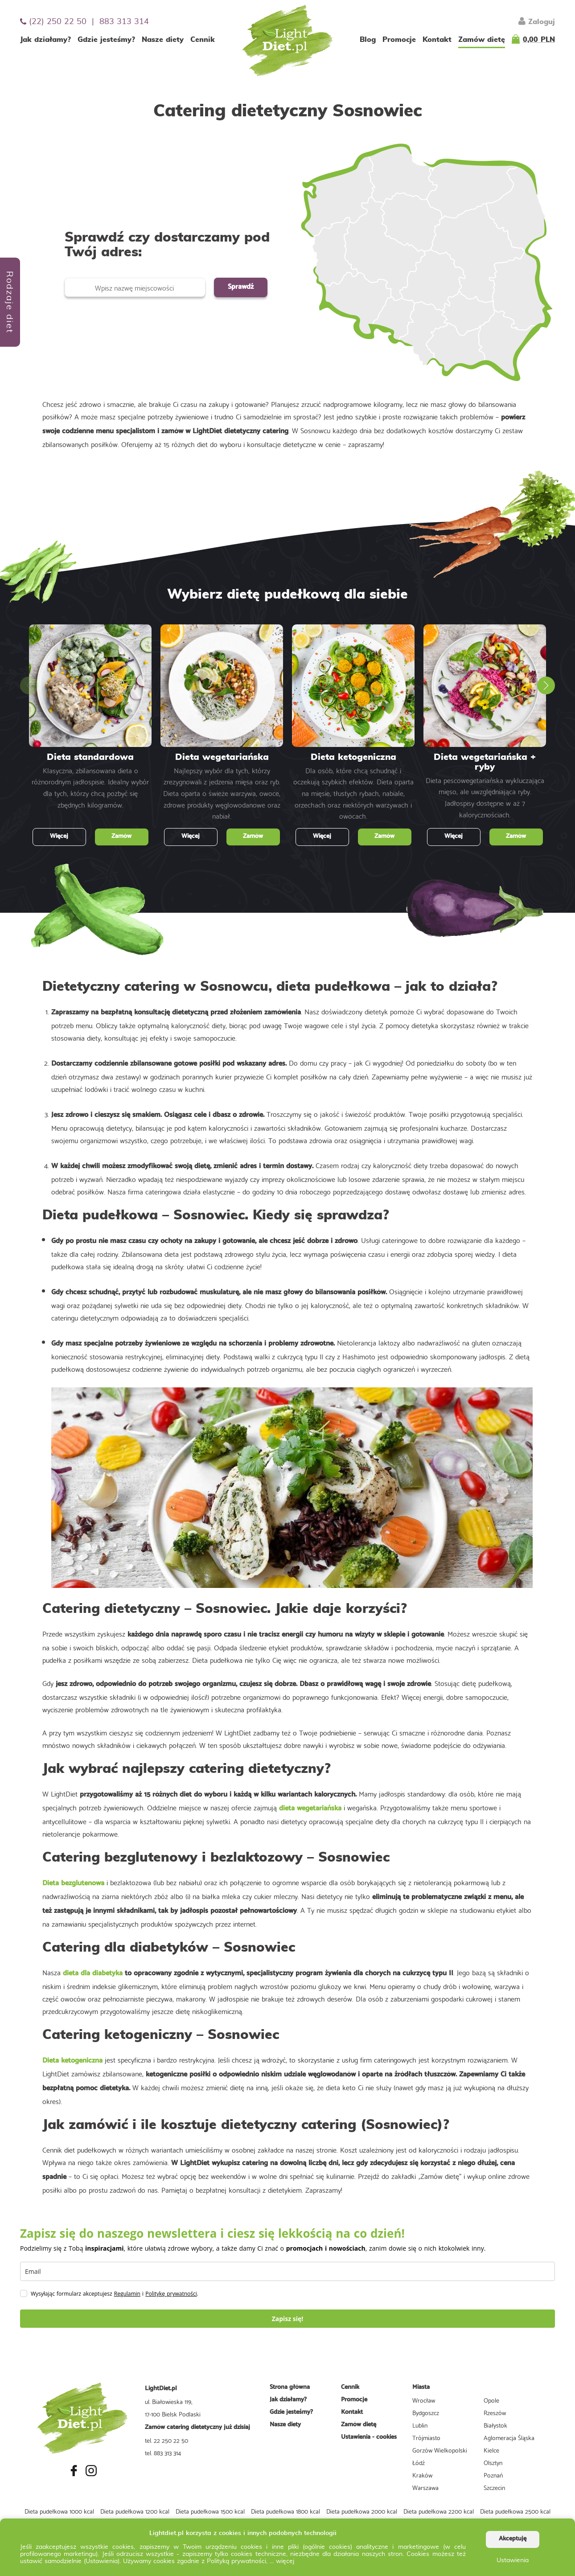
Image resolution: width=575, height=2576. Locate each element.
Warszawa (425, 2487)
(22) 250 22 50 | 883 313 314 (84, 21)
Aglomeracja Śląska (509, 2437)
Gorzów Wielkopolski (439, 2450)
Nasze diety (163, 39)
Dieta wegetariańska (222, 757)
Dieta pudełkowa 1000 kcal (59, 2511)
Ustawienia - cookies (369, 2437)
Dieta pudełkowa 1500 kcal (210, 2511)
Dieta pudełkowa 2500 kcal (515, 2511)
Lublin (419, 2425)
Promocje (399, 39)
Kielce (491, 2450)
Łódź (418, 2462)
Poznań (493, 2474)
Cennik (202, 39)
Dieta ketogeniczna (353, 757)
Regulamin (127, 2293)
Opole (491, 2400)
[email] (287, 2271)
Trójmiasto (426, 2437)
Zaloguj (536, 20)
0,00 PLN (539, 39)
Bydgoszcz (425, 2412)
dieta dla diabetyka (93, 1973)
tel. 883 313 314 (163, 2452)
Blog (368, 39)
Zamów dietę (481, 39)
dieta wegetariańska (310, 1808)
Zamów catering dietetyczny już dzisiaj (197, 2427)
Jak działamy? (45, 39)
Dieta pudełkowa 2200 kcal (438, 2511)
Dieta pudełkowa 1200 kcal (134, 2511)
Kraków (422, 2474)
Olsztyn (493, 2462)
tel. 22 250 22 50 (166, 2440)
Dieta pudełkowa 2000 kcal (361, 2511)
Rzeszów (495, 2412)
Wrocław (423, 2400)
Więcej (59, 836)
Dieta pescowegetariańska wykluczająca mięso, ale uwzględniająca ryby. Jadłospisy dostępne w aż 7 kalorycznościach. (485, 797)
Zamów (121, 836)
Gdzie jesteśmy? (106, 39)
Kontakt (437, 39)
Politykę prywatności (171, 2293)
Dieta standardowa (90, 757)
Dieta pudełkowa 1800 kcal (285, 2511)
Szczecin (494, 2487)
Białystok (495, 2425)
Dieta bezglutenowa (73, 1883)
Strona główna (290, 2387)
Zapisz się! (288, 2318)
